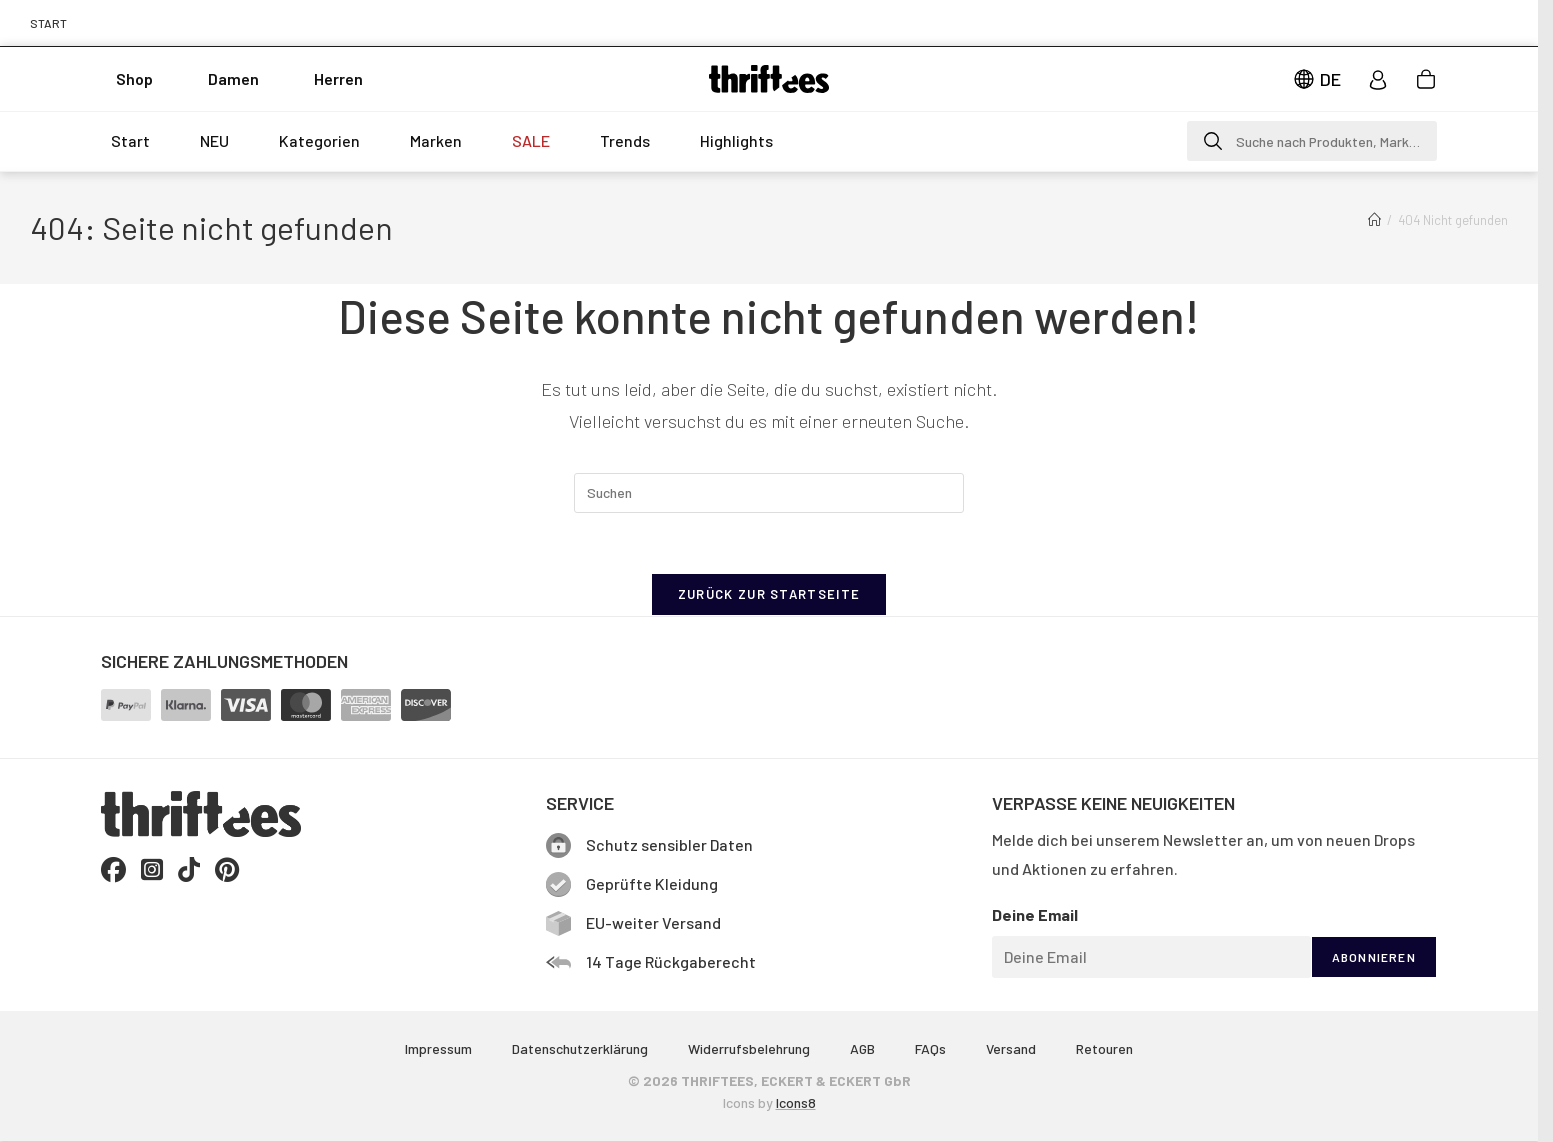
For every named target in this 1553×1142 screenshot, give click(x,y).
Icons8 (796, 1102)
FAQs (930, 1048)
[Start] (1374, 220)
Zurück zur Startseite (769, 594)
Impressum (438, 1048)
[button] (1312, 141)
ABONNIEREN (1374, 957)
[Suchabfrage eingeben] (769, 493)
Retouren (1104, 1048)
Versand (1011, 1048)
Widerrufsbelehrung (749, 1048)
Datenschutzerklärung (580, 1048)
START (48, 23)
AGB (862, 1048)
